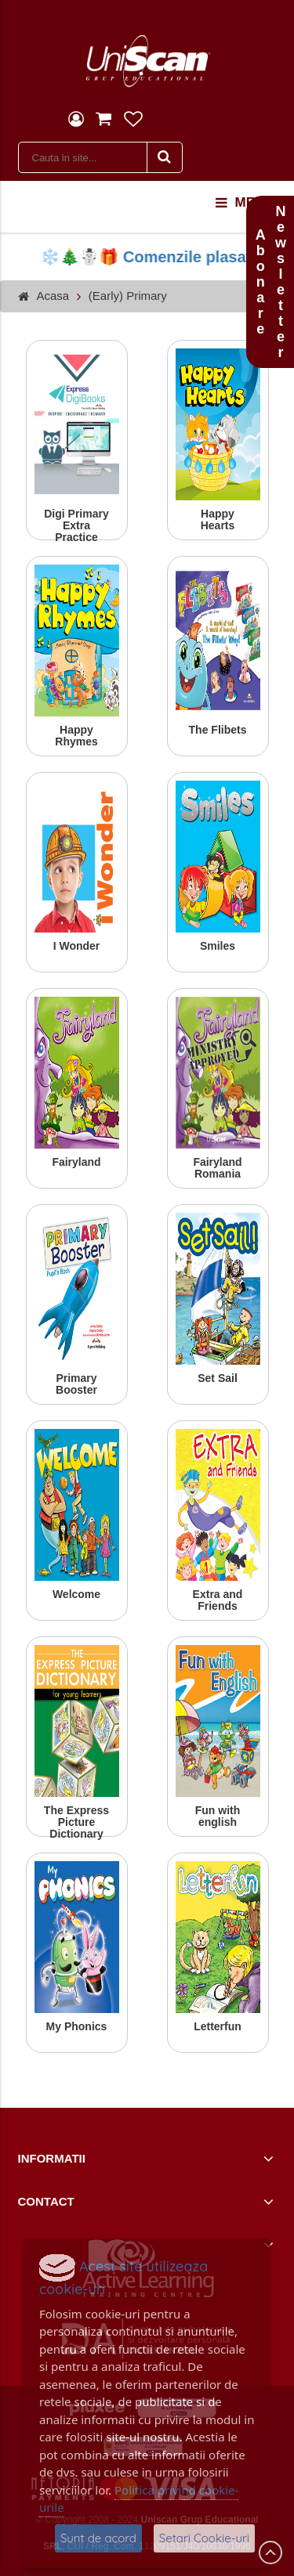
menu (245, 203)
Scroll (270, 2552)
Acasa (53, 295)
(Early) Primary (128, 295)
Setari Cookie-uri (204, 2538)
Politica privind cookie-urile (138, 2499)
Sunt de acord (98, 2538)
